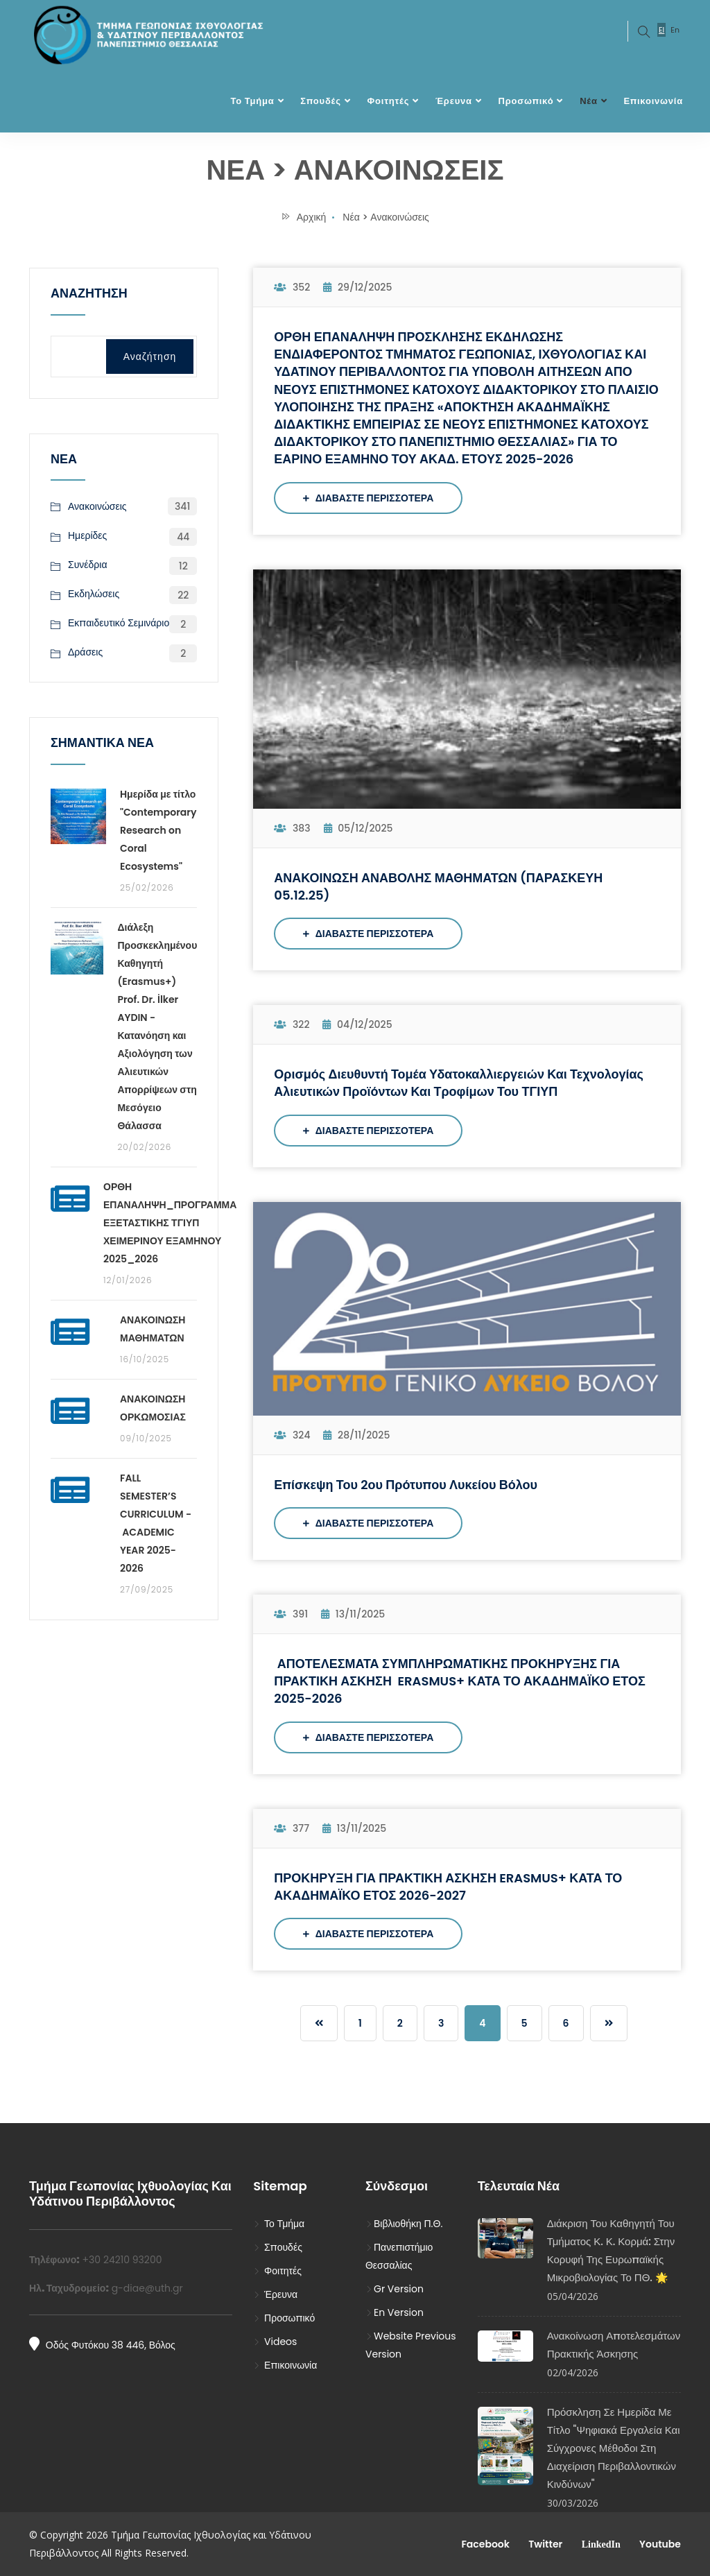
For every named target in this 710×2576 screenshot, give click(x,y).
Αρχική (303, 217)
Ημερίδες (87, 536)
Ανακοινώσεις (97, 506)
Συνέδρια (87, 565)
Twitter (544, 2544)
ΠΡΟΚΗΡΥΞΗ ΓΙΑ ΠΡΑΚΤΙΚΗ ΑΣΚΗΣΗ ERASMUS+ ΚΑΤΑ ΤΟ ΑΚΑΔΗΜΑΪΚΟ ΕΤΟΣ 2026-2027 (448, 1886)
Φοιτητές (388, 101)
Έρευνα (453, 101)
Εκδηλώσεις (93, 594)
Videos (275, 2342)
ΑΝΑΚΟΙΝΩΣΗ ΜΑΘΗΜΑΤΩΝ (152, 1329)
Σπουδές (320, 101)
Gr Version (394, 2289)
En (674, 29)
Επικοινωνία (653, 101)
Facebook (484, 2544)
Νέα (589, 101)
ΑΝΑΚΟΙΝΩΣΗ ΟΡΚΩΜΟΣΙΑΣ (153, 1408)
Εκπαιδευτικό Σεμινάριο (118, 623)
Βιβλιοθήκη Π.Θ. (403, 2224)
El (661, 29)
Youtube (659, 2544)
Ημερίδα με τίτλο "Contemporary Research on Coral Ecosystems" (158, 830)
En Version (394, 2312)
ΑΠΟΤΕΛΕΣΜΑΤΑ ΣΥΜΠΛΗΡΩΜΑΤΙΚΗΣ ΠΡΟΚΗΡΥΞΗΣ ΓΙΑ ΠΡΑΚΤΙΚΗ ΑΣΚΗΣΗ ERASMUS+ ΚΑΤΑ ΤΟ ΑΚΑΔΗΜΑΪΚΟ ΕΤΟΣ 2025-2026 (459, 1681)
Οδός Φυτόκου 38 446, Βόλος (102, 2344)
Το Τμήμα (252, 101)
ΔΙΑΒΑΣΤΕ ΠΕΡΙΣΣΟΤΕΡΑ (368, 498)
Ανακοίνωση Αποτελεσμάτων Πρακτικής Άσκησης (614, 2344)
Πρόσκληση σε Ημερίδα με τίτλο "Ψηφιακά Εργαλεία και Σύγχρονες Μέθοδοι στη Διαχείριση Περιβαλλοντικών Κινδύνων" (613, 2448)
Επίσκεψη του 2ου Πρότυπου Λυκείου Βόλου (405, 1484)
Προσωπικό (526, 101)
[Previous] (319, 2023)
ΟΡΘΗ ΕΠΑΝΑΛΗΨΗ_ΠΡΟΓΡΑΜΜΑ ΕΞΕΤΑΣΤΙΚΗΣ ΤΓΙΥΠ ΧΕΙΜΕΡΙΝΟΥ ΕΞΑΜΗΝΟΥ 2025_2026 (169, 1223)
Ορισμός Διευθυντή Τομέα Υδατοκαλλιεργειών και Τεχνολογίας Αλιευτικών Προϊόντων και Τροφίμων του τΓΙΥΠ (458, 1082)
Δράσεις (85, 652)
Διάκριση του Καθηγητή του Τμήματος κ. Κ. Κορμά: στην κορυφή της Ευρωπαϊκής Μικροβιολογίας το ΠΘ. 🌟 (611, 2250)
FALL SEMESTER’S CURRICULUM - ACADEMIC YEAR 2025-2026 (155, 1523)
